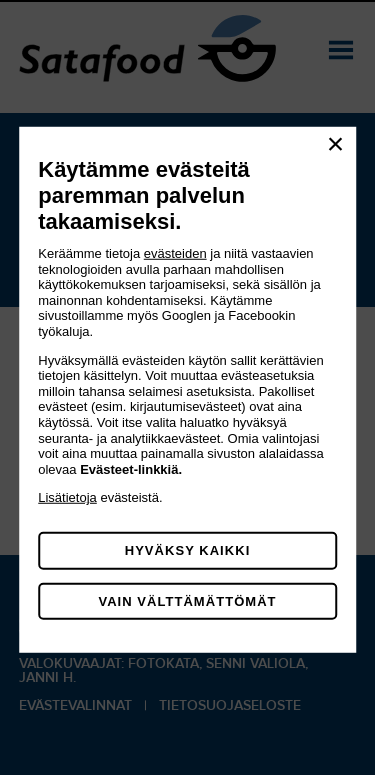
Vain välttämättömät (187, 601)
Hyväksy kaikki (188, 550)
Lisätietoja (67, 497)
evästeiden (175, 253)
